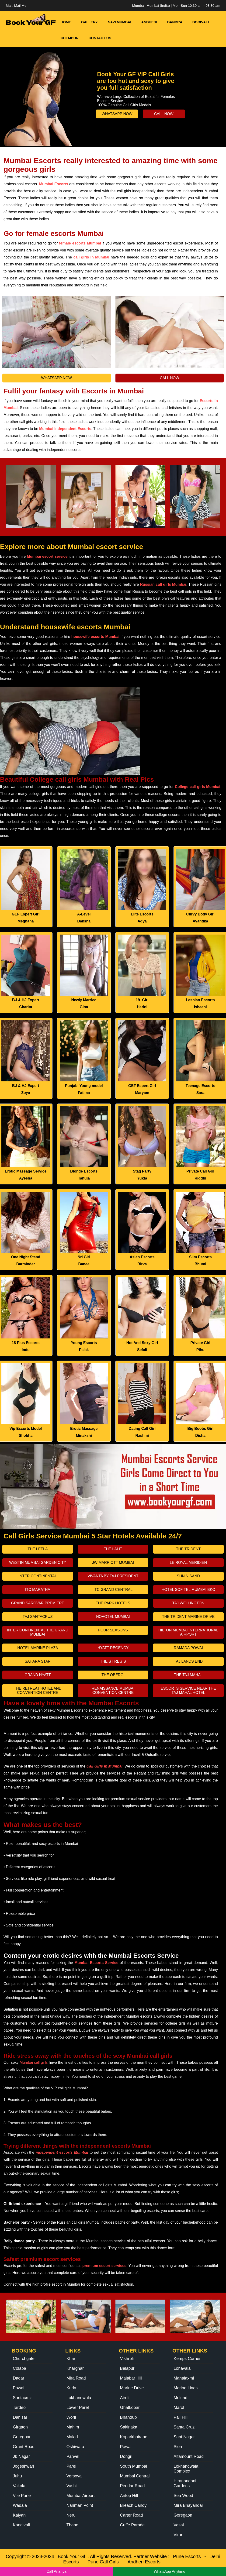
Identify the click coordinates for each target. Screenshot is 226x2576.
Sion (178, 2446)
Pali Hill (181, 2417)
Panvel (72, 2456)
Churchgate (24, 2358)
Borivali (200, 22)
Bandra (174, 22)
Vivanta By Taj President (112, 1576)
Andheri (149, 22)
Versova (74, 2476)
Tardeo (19, 2407)
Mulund (180, 2397)
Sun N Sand (188, 1576)
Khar (70, 2358)
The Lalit (113, 1549)
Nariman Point (79, 2505)
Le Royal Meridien (188, 1563)
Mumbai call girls (34, 2062)
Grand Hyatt (37, 1675)
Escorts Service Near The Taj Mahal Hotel (188, 1690)
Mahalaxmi (184, 2378)
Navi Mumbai (119, 22)
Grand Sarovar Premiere (37, 1603)
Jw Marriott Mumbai (113, 1563)
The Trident (188, 1549)
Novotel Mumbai (113, 1617)
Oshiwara (75, 2446)
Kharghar (75, 2368)
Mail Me (20, 5)
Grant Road (24, 2446)
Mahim (72, 2427)
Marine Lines (186, 2388)
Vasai (179, 2525)
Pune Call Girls (103, 2561)
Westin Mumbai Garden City (37, 1563)
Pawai (18, 2388)
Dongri (126, 2456)
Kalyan (19, 2515)
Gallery (89, 22)
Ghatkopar (130, 2407)
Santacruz (22, 2397)
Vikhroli (127, 2358)
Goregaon (183, 2515)
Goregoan (22, 2437)
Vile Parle (22, 2495)
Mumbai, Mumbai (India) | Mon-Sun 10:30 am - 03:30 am (176, 5)
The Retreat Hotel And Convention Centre (37, 1690)
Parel (71, 2466)
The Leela (38, 1549)
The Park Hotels (113, 1603)
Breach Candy (133, 2505)
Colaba (19, 2368)
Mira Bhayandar (188, 2505)
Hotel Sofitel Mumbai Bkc (188, 1590)
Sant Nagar (184, 2437)
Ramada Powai (188, 1648)
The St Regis (113, 1661)
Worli (71, 2417)
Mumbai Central (135, 2476)
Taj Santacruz (37, 1617)
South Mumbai (133, 2466)
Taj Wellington (188, 1603)
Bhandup (128, 2417)
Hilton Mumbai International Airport (188, 1632)
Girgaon (20, 2427)
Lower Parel (77, 2407)
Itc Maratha (37, 1590)
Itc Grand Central (113, 1590)
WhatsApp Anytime (169, 2571)
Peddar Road (132, 2485)
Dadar (18, 2378)
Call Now (164, 114)
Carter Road (131, 2515)
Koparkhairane (133, 2437)
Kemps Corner (187, 2358)
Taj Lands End (188, 1661)
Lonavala (182, 2368)
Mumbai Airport (80, 2495)
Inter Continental (37, 1576)
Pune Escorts (187, 2556)
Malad (72, 2437)
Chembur (70, 38)
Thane (72, 2525)
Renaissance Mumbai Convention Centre (113, 1690)
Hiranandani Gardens (185, 2483)
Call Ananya (56, 2571)
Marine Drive (132, 2388)
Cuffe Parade (132, 2525)
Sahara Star (38, 1661)
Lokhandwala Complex (186, 2468)
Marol (179, 2407)
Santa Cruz (184, 2427)
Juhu (17, 2476)
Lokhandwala (78, 2397)
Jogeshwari (23, 2466)
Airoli (124, 2397)
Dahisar (20, 2417)
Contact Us (99, 38)
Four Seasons (113, 1630)
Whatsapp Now (117, 114)
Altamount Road (189, 2456)
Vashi (71, 2485)
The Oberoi (113, 1675)
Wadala (20, 2505)
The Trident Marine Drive (188, 1617)
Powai (126, 2446)
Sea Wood (183, 2495)
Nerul (71, 2515)
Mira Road (76, 2378)
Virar (178, 2534)
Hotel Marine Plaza (37, 1648)
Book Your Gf (71, 2556)
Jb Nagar (21, 2456)
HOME (66, 22)
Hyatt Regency (113, 1648)
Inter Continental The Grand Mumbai (37, 1632)
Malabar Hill (131, 2378)
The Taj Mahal (188, 1675)
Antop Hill (129, 2495)
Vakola (19, 2485)
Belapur (127, 2368)
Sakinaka (128, 2427)
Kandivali (21, 2525)
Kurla (71, 2388)
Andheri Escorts (144, 2561)
